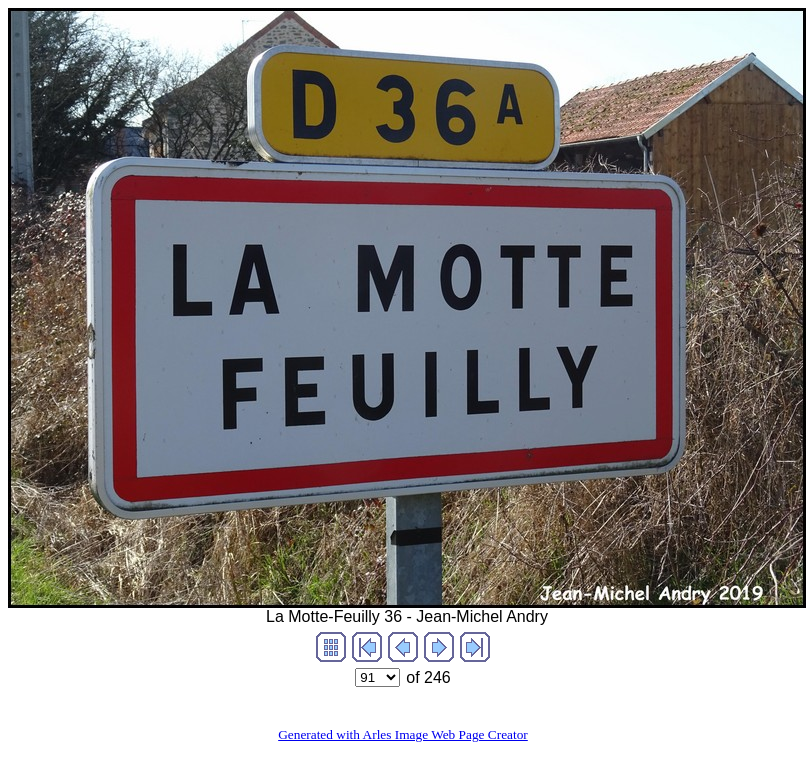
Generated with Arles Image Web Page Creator (403, 734)
